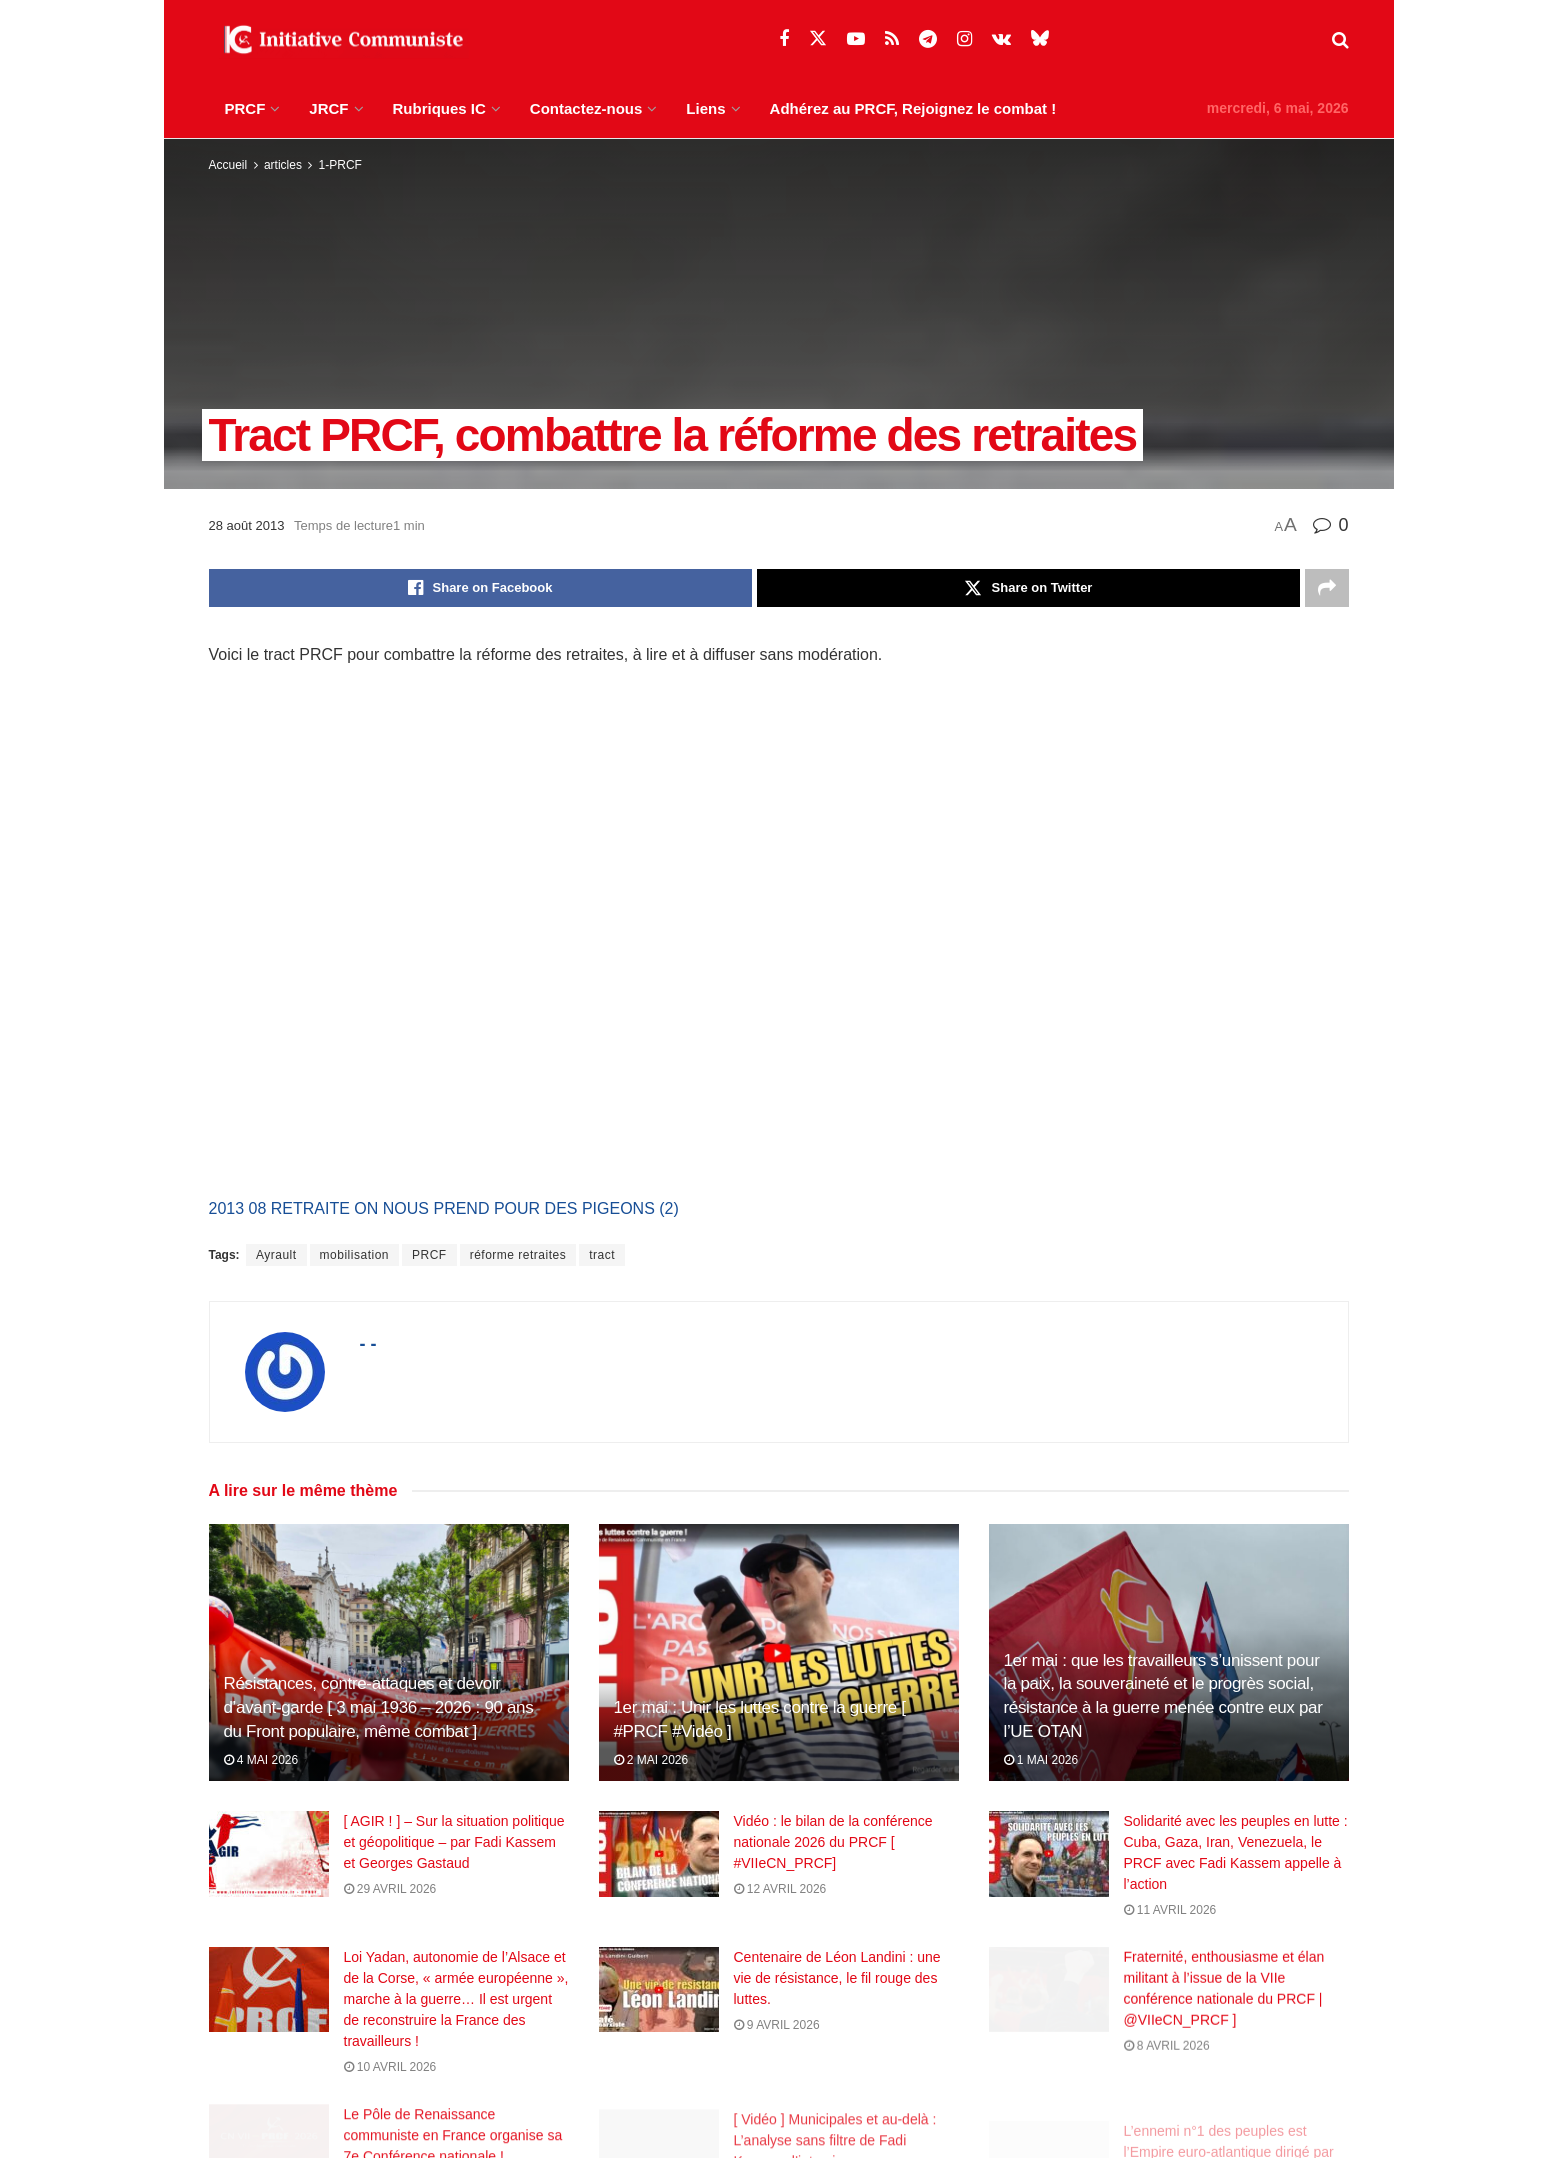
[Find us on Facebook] (784, 39)
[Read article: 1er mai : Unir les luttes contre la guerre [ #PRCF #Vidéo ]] (779, 1652)
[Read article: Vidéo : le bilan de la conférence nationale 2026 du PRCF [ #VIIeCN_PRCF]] (659, 1854)
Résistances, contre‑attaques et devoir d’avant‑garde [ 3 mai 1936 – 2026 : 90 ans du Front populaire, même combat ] (379, 1707)
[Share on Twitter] (1028, 588)
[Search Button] (1340, 40)
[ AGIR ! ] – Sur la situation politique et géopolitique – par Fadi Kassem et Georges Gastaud (454, 1842)
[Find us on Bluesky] (1040, 39)
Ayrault (276, 1255)
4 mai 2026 (261, 1760)
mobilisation (354, 1255)
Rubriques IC (439, 108)
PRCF (245, 108)
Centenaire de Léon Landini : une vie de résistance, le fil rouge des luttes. (837, 1993)
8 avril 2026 (1167, 2075)
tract (602, 1255)
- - (368, 1344)
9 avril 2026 (777, 2040)
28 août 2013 (247, 525)
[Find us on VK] (1001, 39)
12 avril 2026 (780, 1889)
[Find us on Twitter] (818, 39)
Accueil (228, 165)
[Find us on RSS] (892, 39)
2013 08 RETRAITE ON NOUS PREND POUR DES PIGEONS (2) (444, 1208)
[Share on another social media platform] (1327, 588)
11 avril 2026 (1170, 1910)
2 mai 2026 (651, 1760)
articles (283, 165)
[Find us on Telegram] (928, 39)
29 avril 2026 (390, 1889)
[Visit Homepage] (339, 40)
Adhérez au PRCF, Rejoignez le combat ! (913, 108)
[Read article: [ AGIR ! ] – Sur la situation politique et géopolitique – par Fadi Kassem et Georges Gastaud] (269, 1854)
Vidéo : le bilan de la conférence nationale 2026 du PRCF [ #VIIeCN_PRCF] (833, 1842)
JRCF (328, 108)
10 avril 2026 (390, 2075)
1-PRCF (340, 165)
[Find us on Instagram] (964, 39)
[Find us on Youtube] (856, 39)
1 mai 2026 (1041, 1760)
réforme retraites (518, 1255)
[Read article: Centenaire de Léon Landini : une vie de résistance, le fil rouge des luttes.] (659, 2005)
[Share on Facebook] (480, 588)
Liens (705, 108)
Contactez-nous (586, 108)
